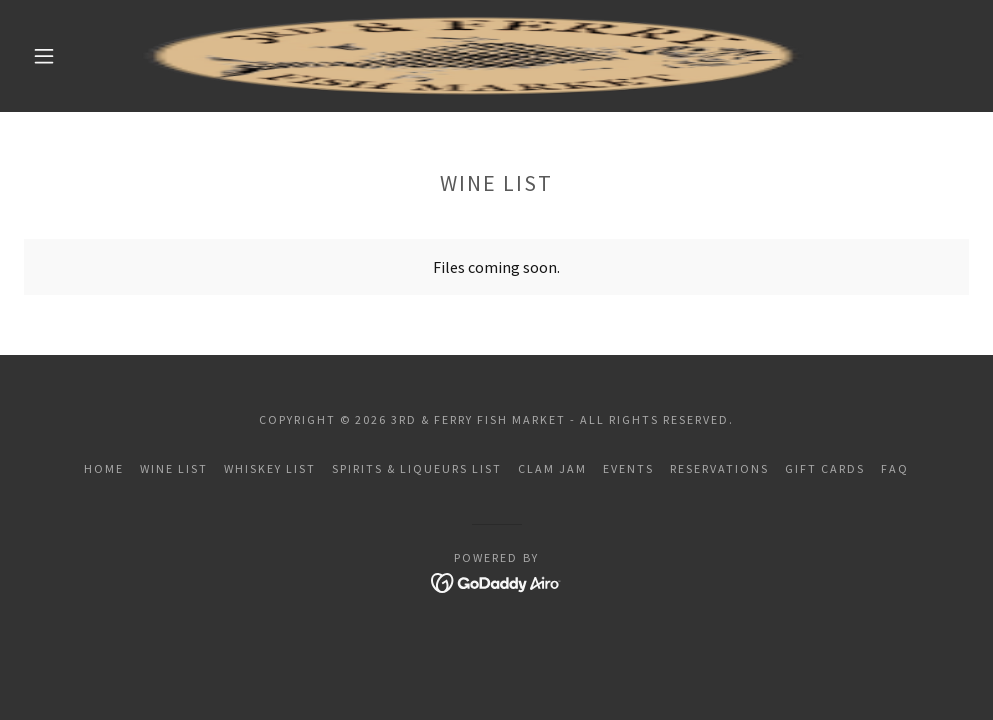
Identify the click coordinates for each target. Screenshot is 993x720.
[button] (47, 56)
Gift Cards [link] (825, 468)
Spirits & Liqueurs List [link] (417, 468)
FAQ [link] (895, 468)
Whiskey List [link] (270, 468)
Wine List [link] (174, 468)
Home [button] (104, 468)
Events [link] (628, 468)
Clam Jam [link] (552, 468)
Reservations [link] (719, 468)
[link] (473, 56)
